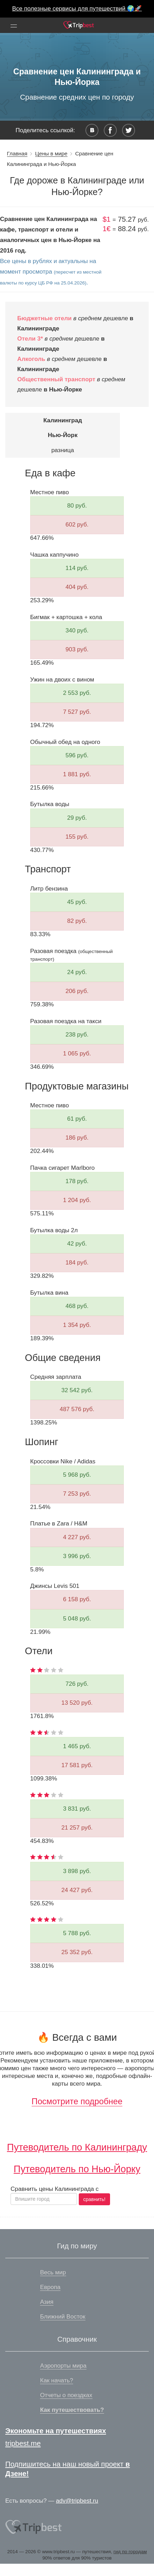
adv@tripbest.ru (77, 2500)
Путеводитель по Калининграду (77, 2147)
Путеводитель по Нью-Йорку (77, 2169)
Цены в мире (51, 153)
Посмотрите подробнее (77, 2101)
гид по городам (130, 2551)
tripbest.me (23, 2443)
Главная (17, 153)
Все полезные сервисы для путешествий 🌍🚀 (77, 8)
